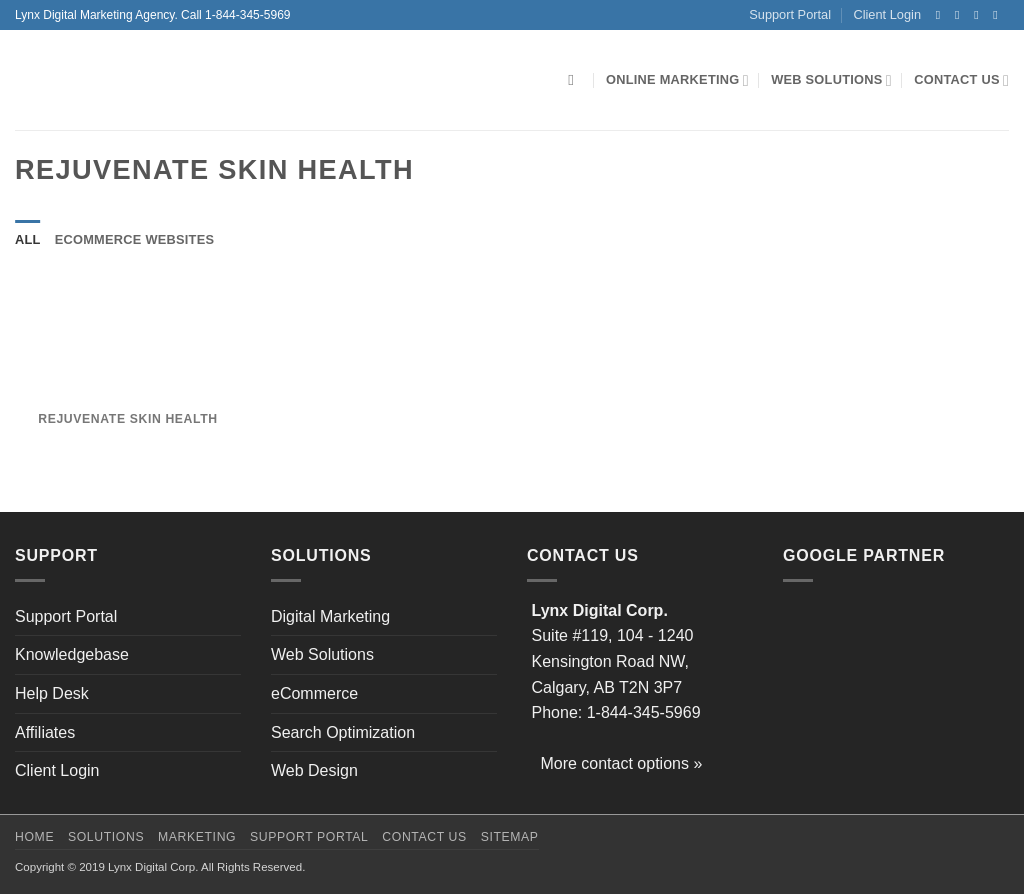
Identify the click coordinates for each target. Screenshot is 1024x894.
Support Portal (790, 14)
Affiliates (45, 732)
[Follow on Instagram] (961, 15)
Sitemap (510, 837)
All (28, 239)
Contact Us (961, 80)
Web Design (314, 770)
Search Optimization (343, 732)
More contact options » (621, 763)
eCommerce (314, 693)
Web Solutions (831, 80)
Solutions (106, 837)
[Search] (575, 80)
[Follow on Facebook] (942, 15)
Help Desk (52, 693)
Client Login (887, 14)
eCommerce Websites (135, 239)
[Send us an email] (999, 15)
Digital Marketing (330, 616)
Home (34, 837)
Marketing (197, 837)
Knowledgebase (72, 654)
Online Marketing (677, 80)
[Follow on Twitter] (980, 15)
